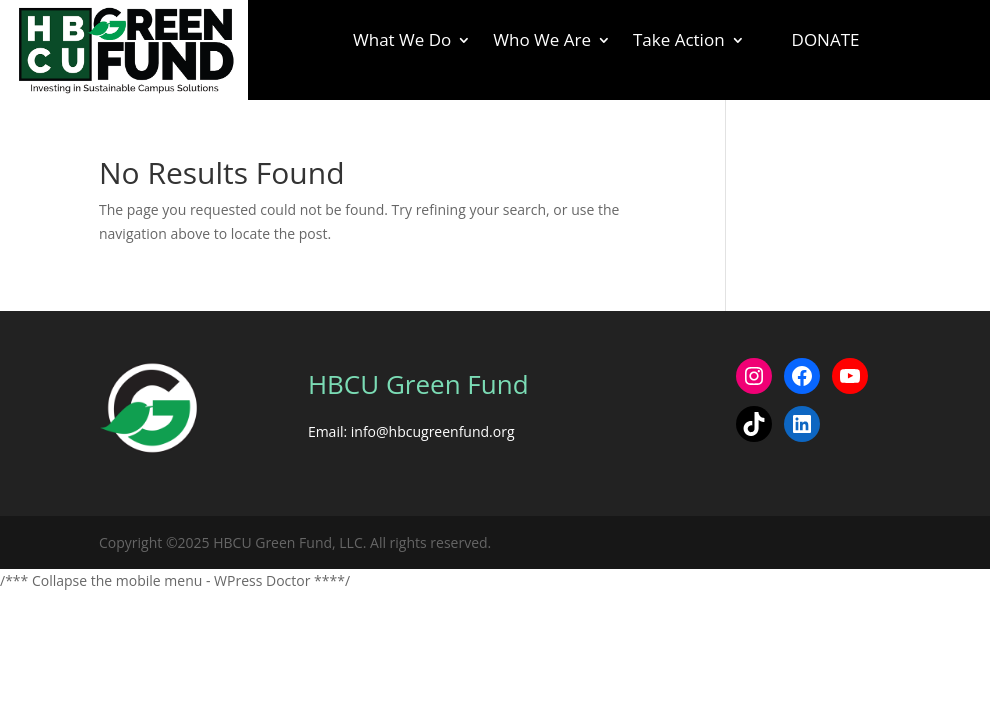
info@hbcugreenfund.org (433, 431)
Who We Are (542, 42)
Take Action (679, 42)
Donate (826, 39)
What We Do (402, 42)
